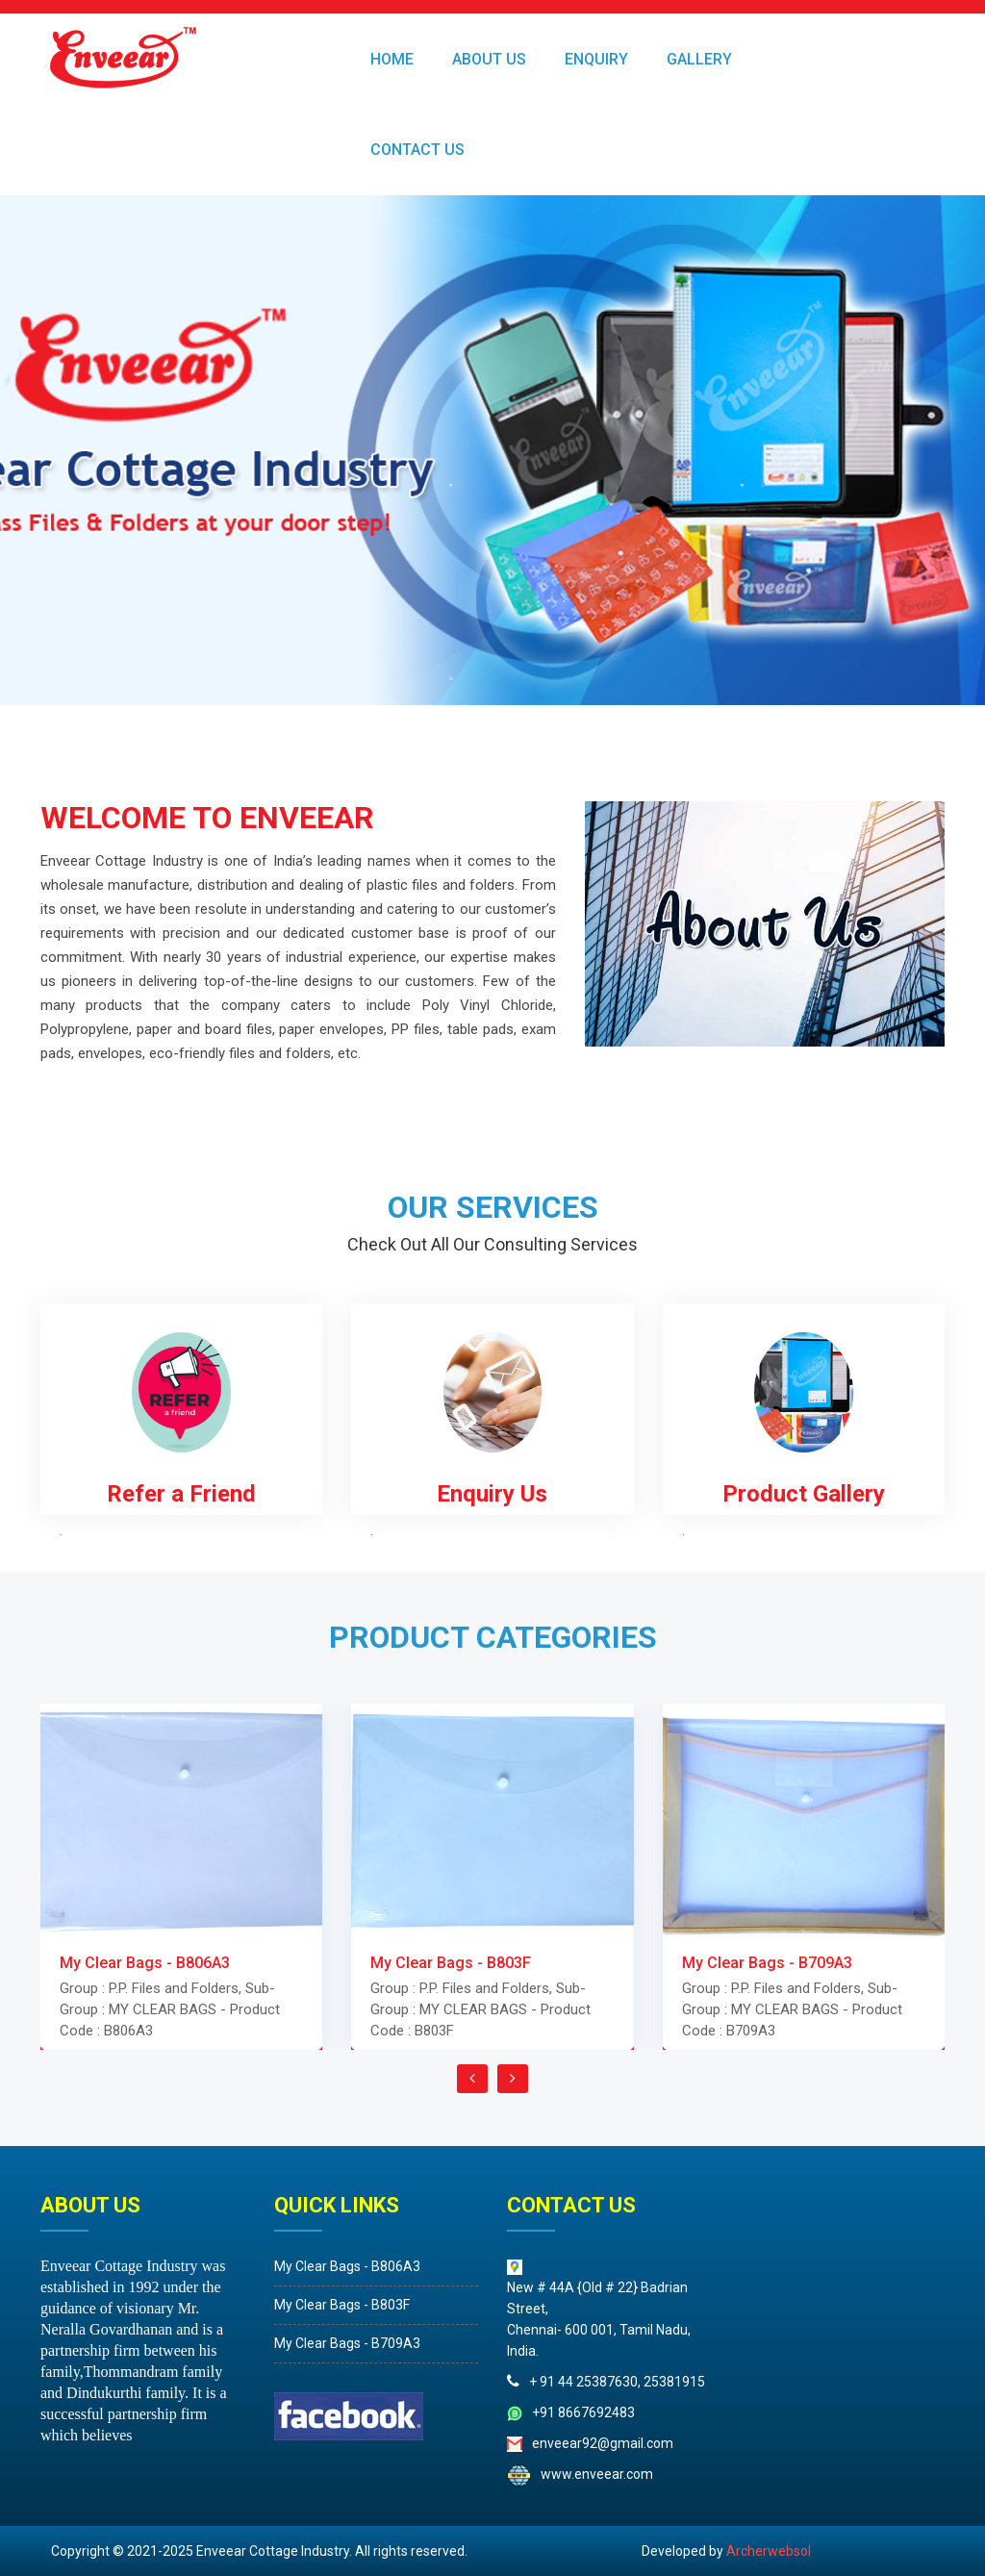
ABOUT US (489, 59)
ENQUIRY (596, 59)
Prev (25, 450)
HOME (392, 59)
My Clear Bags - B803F (151, 2304)
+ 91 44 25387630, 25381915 (808, 2381)
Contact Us (417, 149)
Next (960, 450)
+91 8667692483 (773, 2412)
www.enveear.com (787, 2474)
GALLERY (699, 59)
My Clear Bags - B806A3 (157, 2266)
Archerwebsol (768, 2551)
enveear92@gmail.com (793, 2443)
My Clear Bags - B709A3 (157, 2343)
